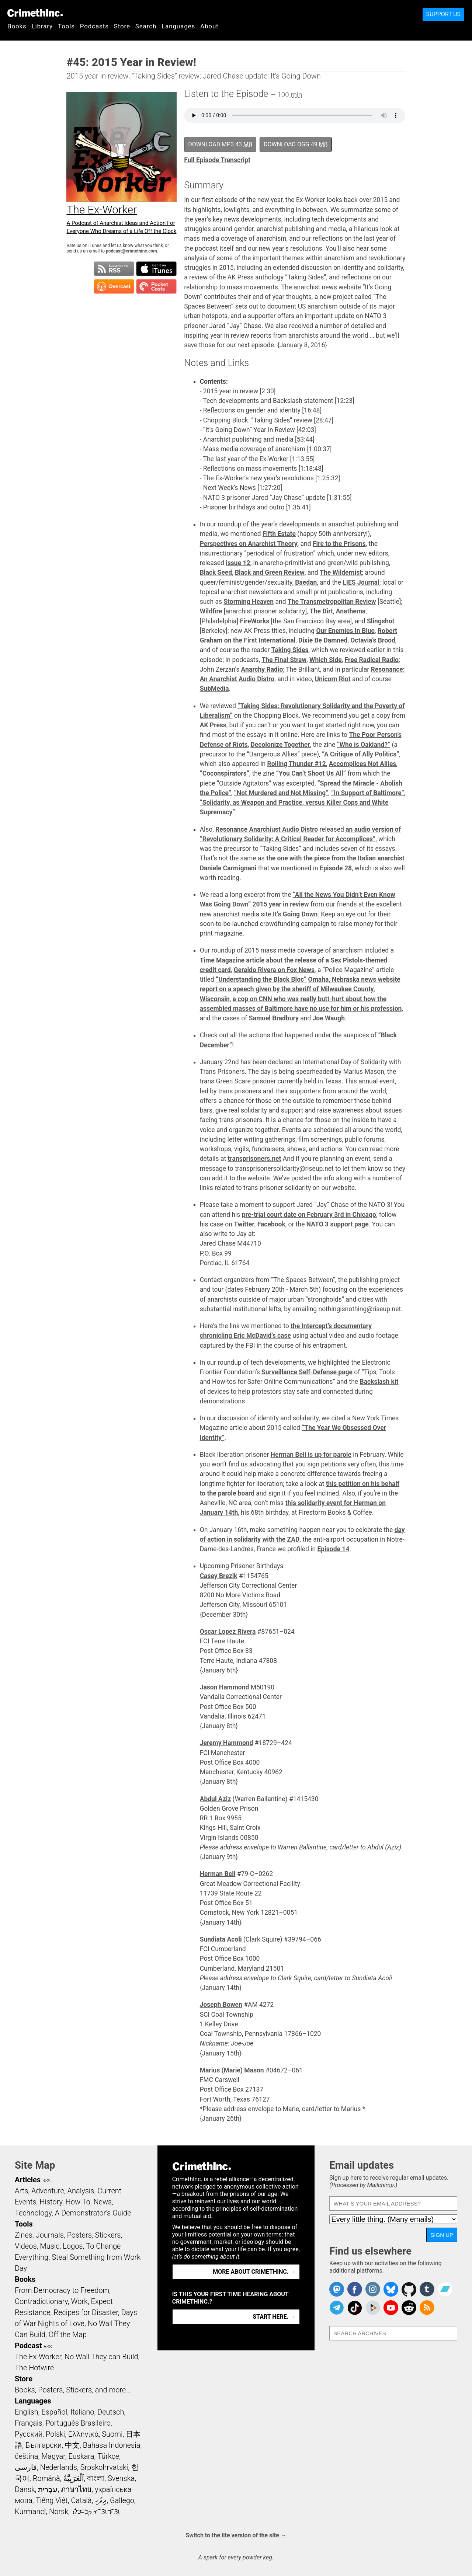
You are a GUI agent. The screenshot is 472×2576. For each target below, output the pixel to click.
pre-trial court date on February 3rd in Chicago (309, 1214)
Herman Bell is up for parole (311, 1454)
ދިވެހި (101, 2500)
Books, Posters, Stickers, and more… (73, 2389)
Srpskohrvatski (104, 2467)
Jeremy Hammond (226, 1743)
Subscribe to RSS (114, 268)
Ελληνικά (83, 2434)
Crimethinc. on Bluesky (391, 2289)
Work (79, 2301)
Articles (28, 2179)
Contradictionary (41, 2301)
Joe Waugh (329, 1018)
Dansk (25, 2489)
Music (49, 2246)
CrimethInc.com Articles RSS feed (427, 2307)
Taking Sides (290, 650)
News (102, 2201)
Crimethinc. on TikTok (354, 2307)
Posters (79, 2235)
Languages (178, 26)
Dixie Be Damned (322, 640)
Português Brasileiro (77, 2423)
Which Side (325, 660)
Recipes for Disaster (85, 2312)
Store (122, 26)
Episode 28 (336, 868)
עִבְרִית (48, 2489)
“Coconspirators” (224, 773)
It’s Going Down (295, 914)
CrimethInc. (35, 12)
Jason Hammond (224, 1687)
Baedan (306, 582)
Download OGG (296, 144)
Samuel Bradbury (274, 1018)
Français (28, 2423)
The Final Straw (283, 660)
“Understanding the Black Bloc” (261, 979)
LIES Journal (361, 582)
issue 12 (238, 563)
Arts (21, 2190)
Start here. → (274, 2316)
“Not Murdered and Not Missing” (281, 793)
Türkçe (108, 2456)
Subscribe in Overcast (114, 286)
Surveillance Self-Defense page (307, 1372)
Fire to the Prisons (339, 543)
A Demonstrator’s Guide (93, 2212)
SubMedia (214, 688)
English (26, 2412)
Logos (73, 2246)
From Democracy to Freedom (62, 2290)
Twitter (244, 1224)
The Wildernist (341, 572)
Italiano (82, 2412)
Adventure (47, 2190)
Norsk (58, 2511)
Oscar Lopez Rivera (228, 1631)
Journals (50, 2235)
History (50, 2201)
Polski (55, 2434)
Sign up (441, 2235)
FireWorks (255, 621)
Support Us (443, 14)
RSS (46, 2180)
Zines (23, 2235)
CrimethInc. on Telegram (336, 2307)
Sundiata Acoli (221, 1939)
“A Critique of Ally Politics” (360, 754)
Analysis (80, 2190)
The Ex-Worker (38, 2356)
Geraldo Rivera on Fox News (274, 970)
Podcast (28, 2345)
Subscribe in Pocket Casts (156, 286)
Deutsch (110, 2412)
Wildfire (211, 611)
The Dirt (321, 611)
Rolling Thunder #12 (296, 763)
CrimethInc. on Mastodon (336, 2289)
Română (46, 2478)
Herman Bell (218, 1873)
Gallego (122, 2500)
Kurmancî (30, 2511)
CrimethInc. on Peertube (372, 2307)
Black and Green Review (270, 572)
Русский (28, 2434)
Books (17, 26)
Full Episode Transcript (217, 160)
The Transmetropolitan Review (332, 601)
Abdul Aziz (215, 1799)
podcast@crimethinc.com (131, 251)
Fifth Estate (279, 533)
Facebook (271, 1224)
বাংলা (95, 2478)
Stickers (108, 2235)
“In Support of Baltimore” (367, 793)
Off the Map (68, 2334)
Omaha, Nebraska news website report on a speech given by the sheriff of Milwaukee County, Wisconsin (300, 989)
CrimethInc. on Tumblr (427, 2289)
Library (42, 26)
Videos (26, 2246)
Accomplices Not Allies (362, 763)
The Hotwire (34, 2367)
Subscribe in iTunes (156, 268)
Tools (66, 26)
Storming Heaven (248, 601)
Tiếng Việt (51, 2500)
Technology (33, 2212)
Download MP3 (220, 144)
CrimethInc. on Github (409, 2289)
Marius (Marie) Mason (232, 2070)
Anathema (350, 611)
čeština (26, 2456)
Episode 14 (333, 1549)
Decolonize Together (280, 744)
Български (43, 2445)
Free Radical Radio (372, 660)
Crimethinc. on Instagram (372, 2289)
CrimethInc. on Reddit (409, 2307)
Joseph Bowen (221, 2004)
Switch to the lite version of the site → (235, 2535)
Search (145, 26)
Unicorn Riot (332, 679)
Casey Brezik (218, 1576)
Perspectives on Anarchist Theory (249, 543)
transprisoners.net (254, 1158)
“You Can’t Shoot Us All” (311, 773)
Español (54, 2412)
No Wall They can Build (101, 2356)
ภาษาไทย (76, 2489)
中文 (72, 2445)
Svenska (121, 2478)
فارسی (26, 2467)
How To (78, 2201)
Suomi (112, 2434)
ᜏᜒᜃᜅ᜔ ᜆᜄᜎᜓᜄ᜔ (96, 2511)
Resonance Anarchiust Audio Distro (266, 829)
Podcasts (94, 26)
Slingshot (380, 621)
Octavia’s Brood (372, 640)
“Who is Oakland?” (364, 744)
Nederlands (58, 2467)
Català (81, 2500)
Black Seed (216, 572)
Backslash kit (379, 1381)
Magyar (53, 2456)
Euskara (81, 2456)
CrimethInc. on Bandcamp (445, 2289)
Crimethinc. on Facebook (354, 2289)
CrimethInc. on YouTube (391, 2307)
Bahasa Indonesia (111, 2445)
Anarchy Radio (262, 669)
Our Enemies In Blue (345, 630)
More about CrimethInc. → (254, 2271)
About (209, 26)
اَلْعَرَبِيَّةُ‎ (73, 2478)
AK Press (213, 725)
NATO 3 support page (337, 1224)
